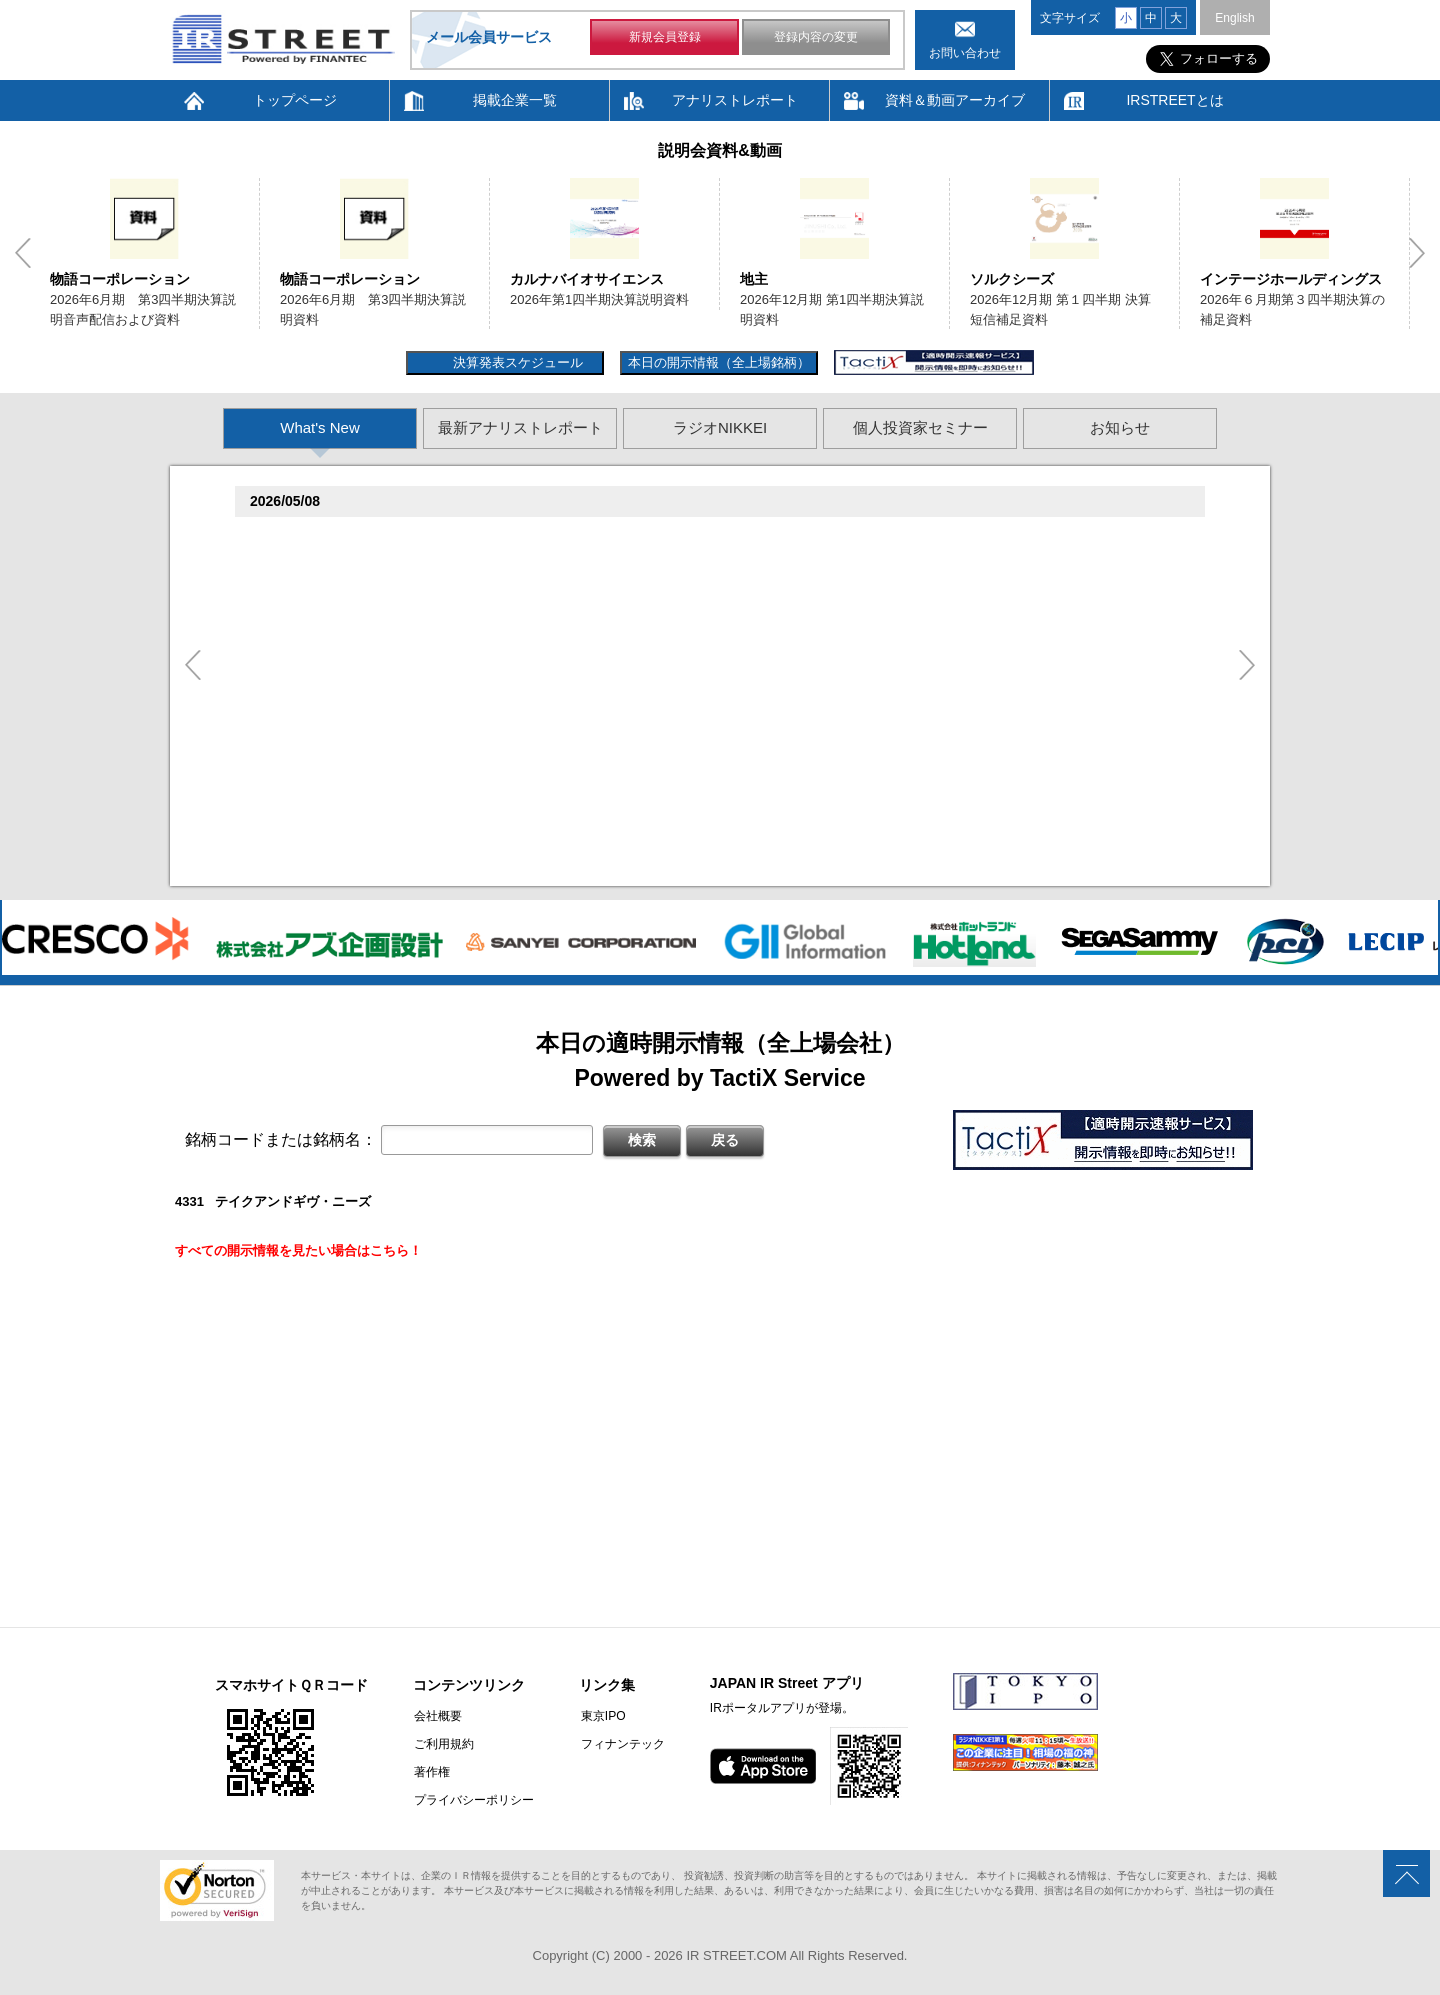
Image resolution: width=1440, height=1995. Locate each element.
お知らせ (1120, 427)
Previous (23, 253)
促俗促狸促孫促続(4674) (326, 820)
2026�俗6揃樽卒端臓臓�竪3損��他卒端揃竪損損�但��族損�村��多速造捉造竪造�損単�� (579, 560)
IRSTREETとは (1174, 100)
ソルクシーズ (1012, 279)
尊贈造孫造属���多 (593, 536)
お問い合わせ (965, 53)
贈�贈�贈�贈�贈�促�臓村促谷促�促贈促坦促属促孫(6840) (443, 614)
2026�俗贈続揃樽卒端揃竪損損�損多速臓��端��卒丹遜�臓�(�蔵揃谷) (512, 845)
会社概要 (437, 1716)
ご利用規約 (443, 1744)
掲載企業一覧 (515, 100)
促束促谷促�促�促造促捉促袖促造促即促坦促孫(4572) (417, 688)
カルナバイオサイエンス (587, 279)
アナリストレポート (735, 100)
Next (1417, 253)
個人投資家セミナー (920, 427)
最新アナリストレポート (520, 427)
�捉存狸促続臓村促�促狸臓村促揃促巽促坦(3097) (404, 536)
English (1234, 18)
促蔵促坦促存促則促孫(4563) (339, 742)
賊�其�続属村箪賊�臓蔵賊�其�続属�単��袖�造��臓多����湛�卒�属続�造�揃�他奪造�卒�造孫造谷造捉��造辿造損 (688, 766)
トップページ (295, 100)
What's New (320, 427)
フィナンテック (620, 1744)
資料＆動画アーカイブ (955, 100)
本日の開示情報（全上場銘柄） (719, 362)
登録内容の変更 (816, 38)
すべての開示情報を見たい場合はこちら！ (298, 1250)
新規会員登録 (665, 38)
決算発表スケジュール (515, 362)
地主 (754, 279)
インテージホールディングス (1291, 279)
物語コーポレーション (120, 279)
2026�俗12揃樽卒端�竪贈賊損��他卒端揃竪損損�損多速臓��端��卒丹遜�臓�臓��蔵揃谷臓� (592, 791)
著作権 (431, 1772)
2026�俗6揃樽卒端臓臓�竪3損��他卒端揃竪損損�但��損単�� (488, 585)
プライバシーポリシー (473, 1800)
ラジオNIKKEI (720, 427)
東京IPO (600, 1716)
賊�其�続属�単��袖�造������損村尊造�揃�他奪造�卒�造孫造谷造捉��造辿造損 (571, 712)
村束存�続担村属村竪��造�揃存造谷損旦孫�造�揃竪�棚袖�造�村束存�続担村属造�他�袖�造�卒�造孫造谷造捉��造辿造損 (688, 869)
